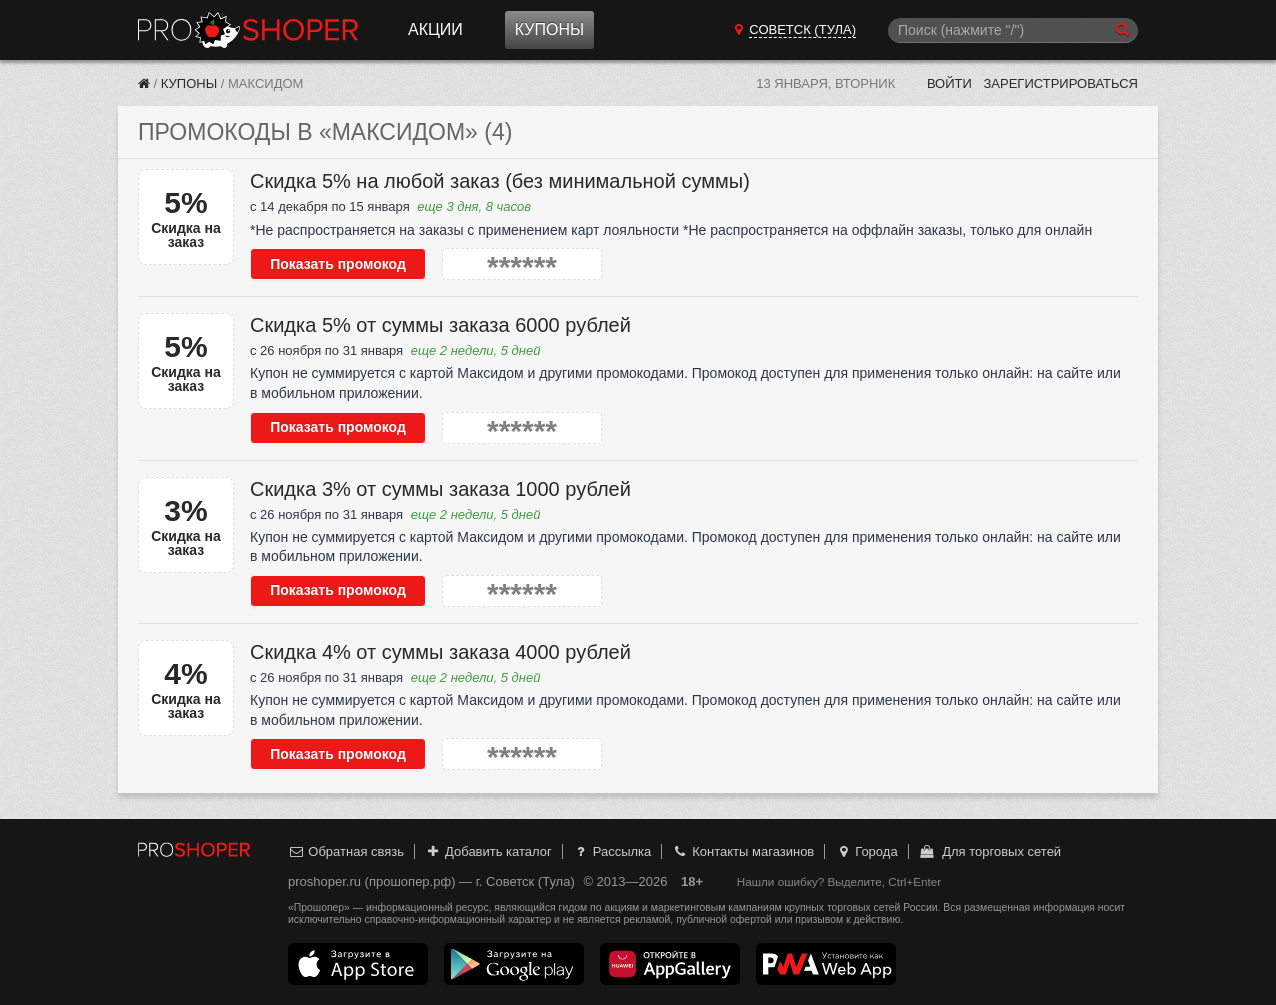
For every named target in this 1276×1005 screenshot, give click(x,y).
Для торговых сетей (989, 851)
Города (866, 851)
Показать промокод (338, 264)
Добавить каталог (488, 851)
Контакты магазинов (743, 851)
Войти (949, 83)
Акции (435, 29)
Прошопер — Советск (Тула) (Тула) (248, 30)
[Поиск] (1013, 30)
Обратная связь (346, 851)
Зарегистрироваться (1060, 83)
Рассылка (611, 851)
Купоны (549, 29)
